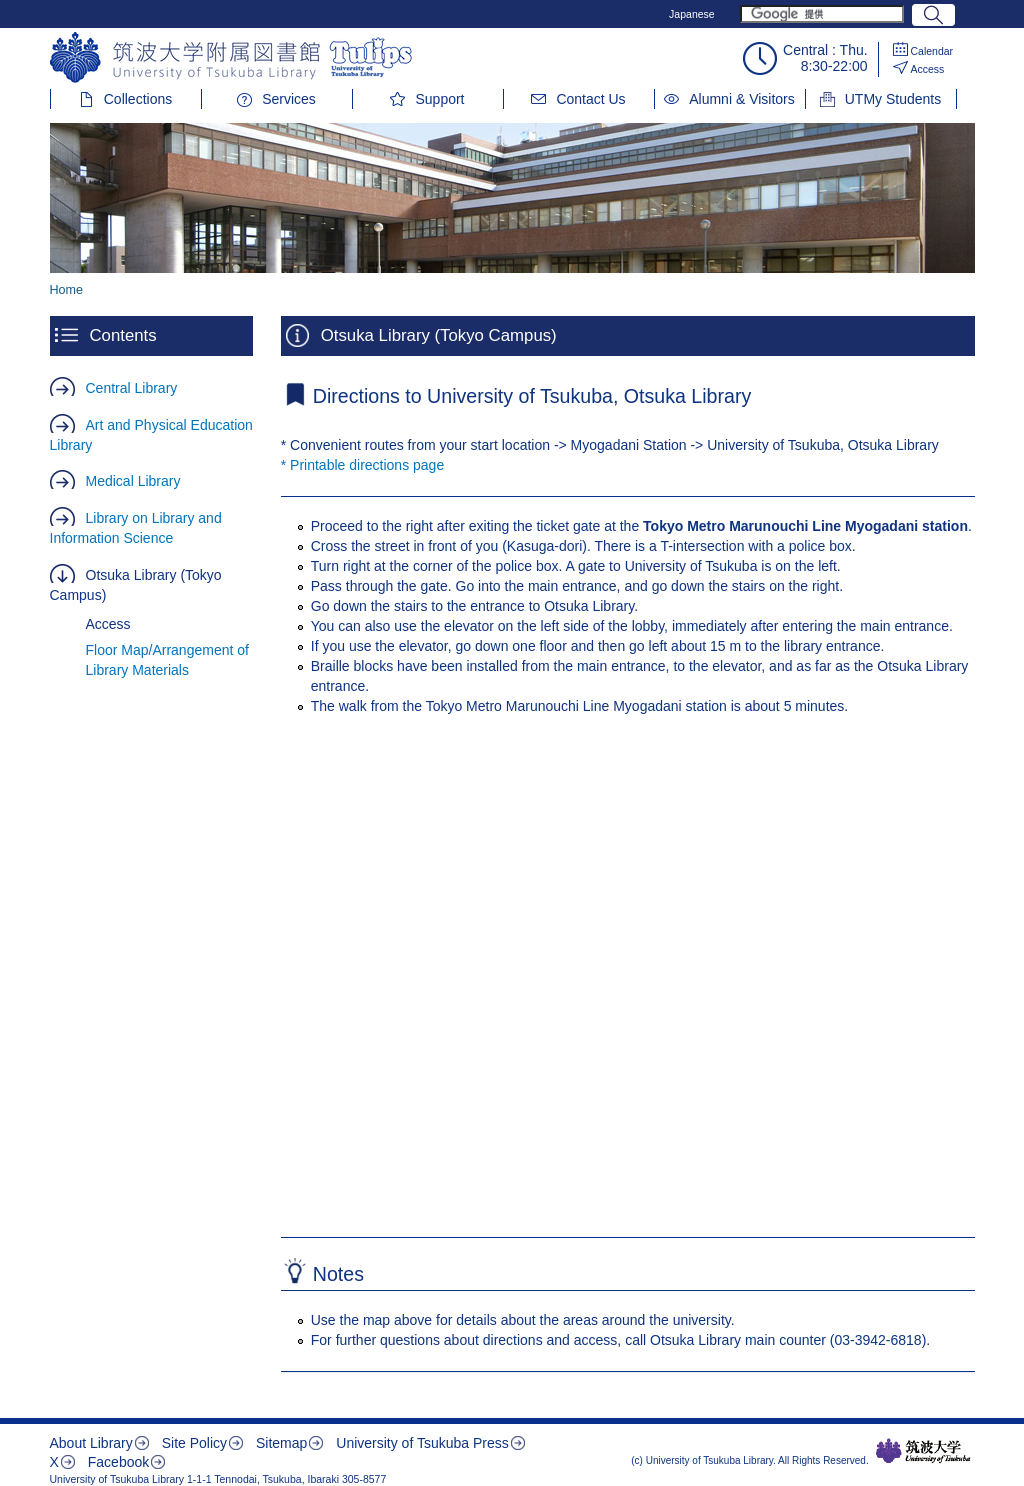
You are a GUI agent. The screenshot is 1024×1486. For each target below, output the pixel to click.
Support (439, 99)
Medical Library (133, 481)
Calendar (932, 51)
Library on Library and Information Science (136, 528)
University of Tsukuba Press (422, 1443)
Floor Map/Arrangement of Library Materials (167, 660)
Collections (138, 99)
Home (67, 290)
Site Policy (194, 1443)
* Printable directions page (362, 465)
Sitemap (281, 1443)
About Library (91, 1443)
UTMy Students (893, 99)
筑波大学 (923, 1451)
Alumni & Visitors (742, 99)
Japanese (692, 14)
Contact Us (590, 99)
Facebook (118, 1462)
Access (928, 69)
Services (289, 99)
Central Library (132, 388)
